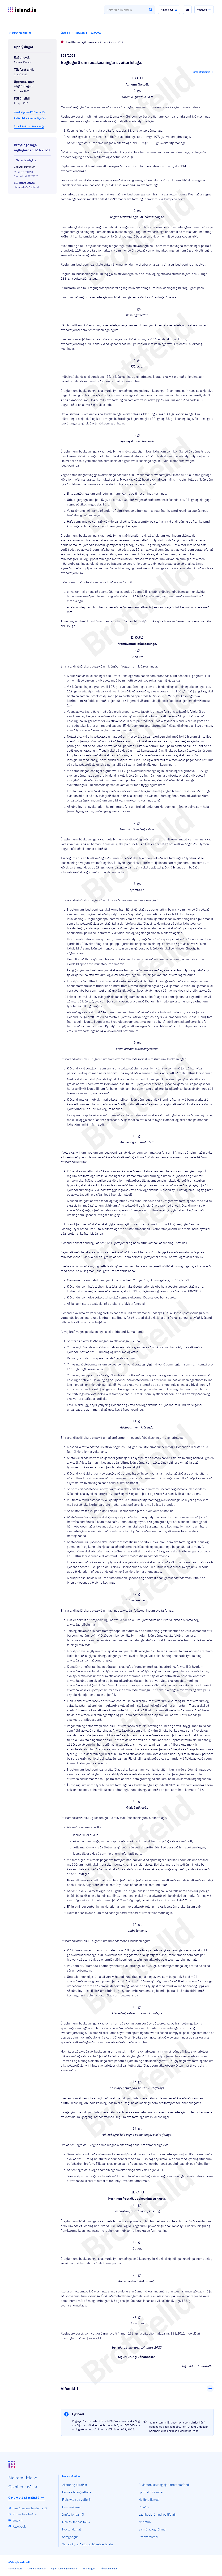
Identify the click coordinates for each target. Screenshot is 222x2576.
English (17, 2520)
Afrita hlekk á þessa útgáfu (30, 118)
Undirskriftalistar (36, 2568)
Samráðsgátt (15, 2568)
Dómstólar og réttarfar (77, 2492)
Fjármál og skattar (151, 2492)
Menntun (145, 2522)
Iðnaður (144, 2507)
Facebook (19, 2526)
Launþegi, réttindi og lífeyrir (157, 2514)
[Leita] (151, 10)
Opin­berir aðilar (22, 2486)
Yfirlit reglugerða (21, 32)
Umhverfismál (148, 2537)
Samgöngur (70, 2537)
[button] (169, 10)
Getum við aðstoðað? (26, 2498)
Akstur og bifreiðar (74, 2485)
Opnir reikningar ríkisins (64, 2568)
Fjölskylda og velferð (76, 2500)
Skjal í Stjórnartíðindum (27, 126)
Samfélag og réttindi (152, 2529)
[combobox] (129, 10)
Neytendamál (71, 2529)
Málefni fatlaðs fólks (76, 2522)
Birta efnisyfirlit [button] (203, 71)
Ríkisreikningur (109, 2568)
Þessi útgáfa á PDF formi (27, 112)
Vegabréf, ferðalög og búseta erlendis (87, 2544)
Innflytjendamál (73, 2514)
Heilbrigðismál (149, 2500)
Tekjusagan (89, 2568)
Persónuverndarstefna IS (29, 2508)
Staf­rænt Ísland (22, 2477)
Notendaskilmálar (24, 2514)
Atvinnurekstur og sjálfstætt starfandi (164, 2485)
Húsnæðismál (72, 2507)
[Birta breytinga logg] (32, 197)
